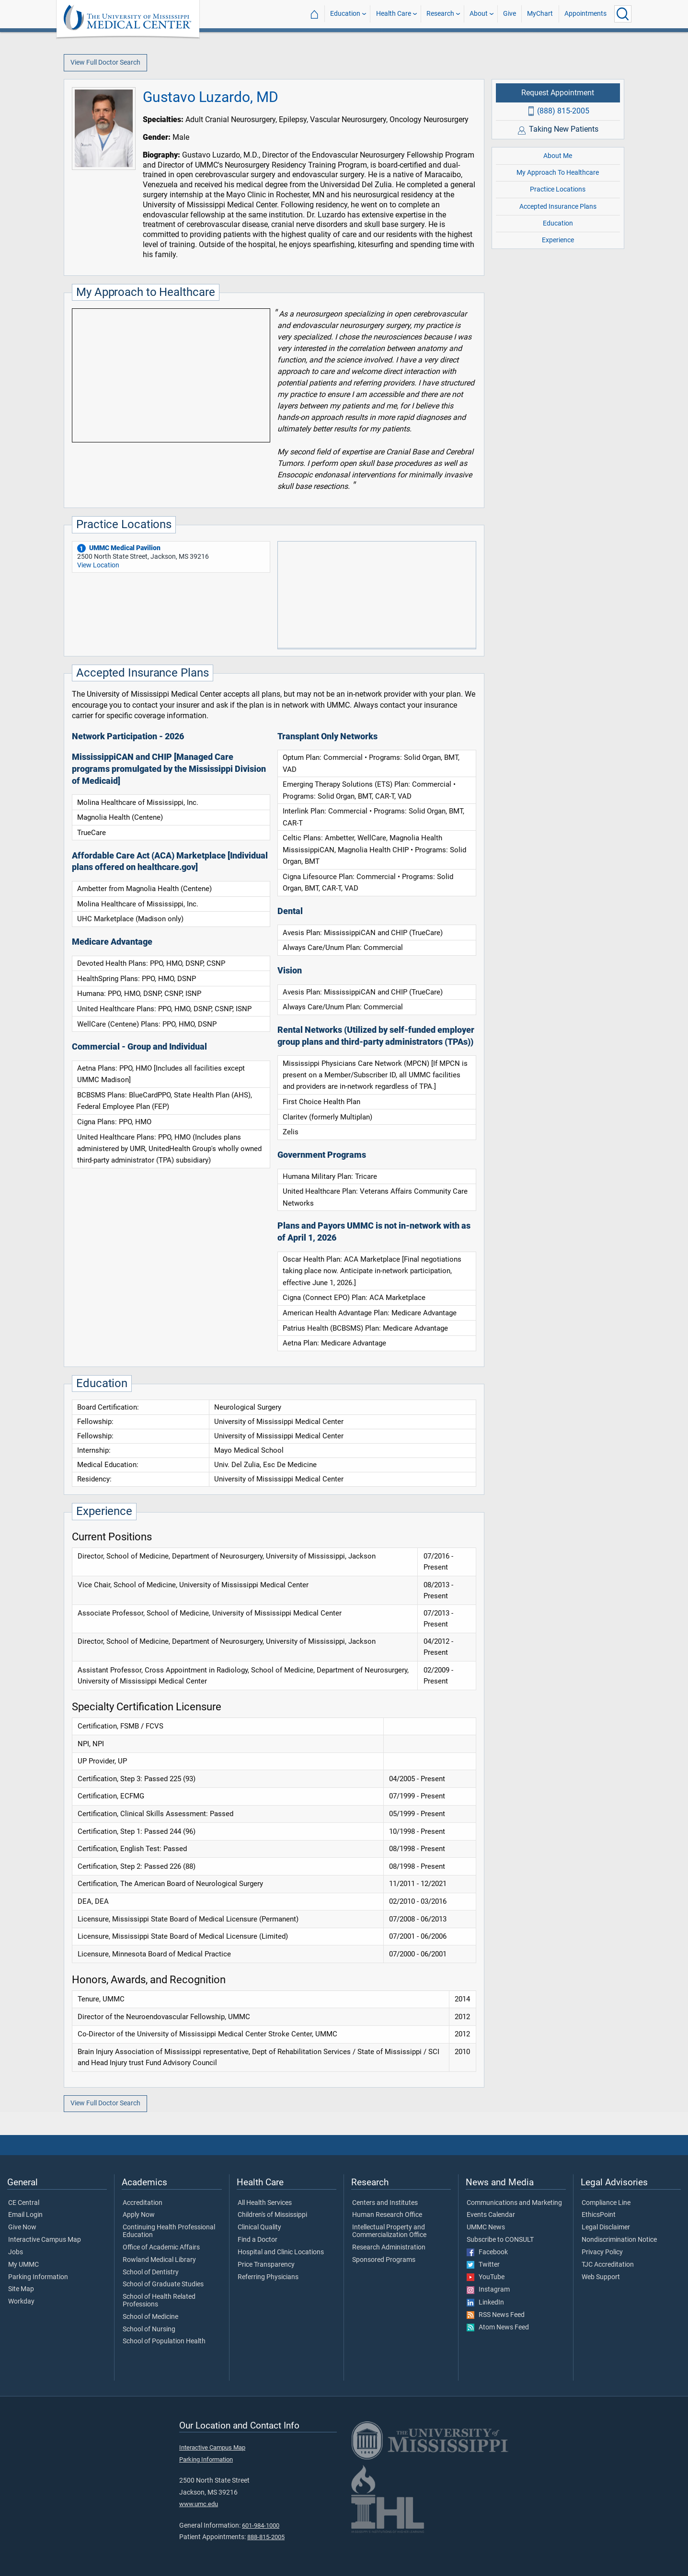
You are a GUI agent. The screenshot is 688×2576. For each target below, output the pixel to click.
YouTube (486, 2277)
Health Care (393, 14)
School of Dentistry (151, 2272)
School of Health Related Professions (159, 2300)
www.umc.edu (198, 2504)
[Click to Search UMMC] (622, 14)
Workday (21, 2301)
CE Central (23, 2203)
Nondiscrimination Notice (619, 2240)
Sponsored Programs (383, 2260)
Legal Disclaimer (606, 2227)
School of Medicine (150, 2317)
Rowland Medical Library (159, 2260)
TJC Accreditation (608, 2265)
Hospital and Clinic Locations (281, 2252)
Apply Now (139, 2215)
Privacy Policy (602, 2252)
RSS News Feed (496, 2315)
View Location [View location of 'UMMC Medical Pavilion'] (98, 565)
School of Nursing (149, 2329)
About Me (557, 156)
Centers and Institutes (385, 2203)
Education (345, 14)
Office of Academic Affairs (161, 2247)
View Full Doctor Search (105, 62)
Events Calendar (491, 2215)
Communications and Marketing (514, 2203)
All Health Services (265, 2203)
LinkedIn (485, 2302)
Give (509, 14)
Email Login (25, 2215)
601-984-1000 (260, 2525)
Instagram (488, 2290)
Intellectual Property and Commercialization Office (389, 2231)
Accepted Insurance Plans (557, 207)
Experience (558, 240)
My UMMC (23, 2265)
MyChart (540, 14)
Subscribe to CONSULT (500, 2240)
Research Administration (388, 2247)
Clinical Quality (259, 2227)
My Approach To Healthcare (557, 173)
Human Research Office (387, 2215)
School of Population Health (164, 2341)
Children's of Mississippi (272, 2215)
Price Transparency (266, 2265)
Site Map (21, 2289)
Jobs (15, 2252)
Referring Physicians (268, 2277)
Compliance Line (606, 2203)
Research (440, 14)
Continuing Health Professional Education (169, 2231)
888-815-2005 (266, 2537)
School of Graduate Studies (163, 2284)
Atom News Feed (498, 2327)
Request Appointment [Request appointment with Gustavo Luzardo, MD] (557, 92)
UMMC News (486, 2227)
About (479, 14)
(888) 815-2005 (563, 110)
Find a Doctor (257, 2240)
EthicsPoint (599, 2215)
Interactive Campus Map (44, 2240)
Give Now (22, 2227)
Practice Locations (557, 189)
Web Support (601, 2277)
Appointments (585, 14)
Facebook (487, 2252)
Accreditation (142, 2203)
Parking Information (38, 2277)
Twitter (483, 2265)
